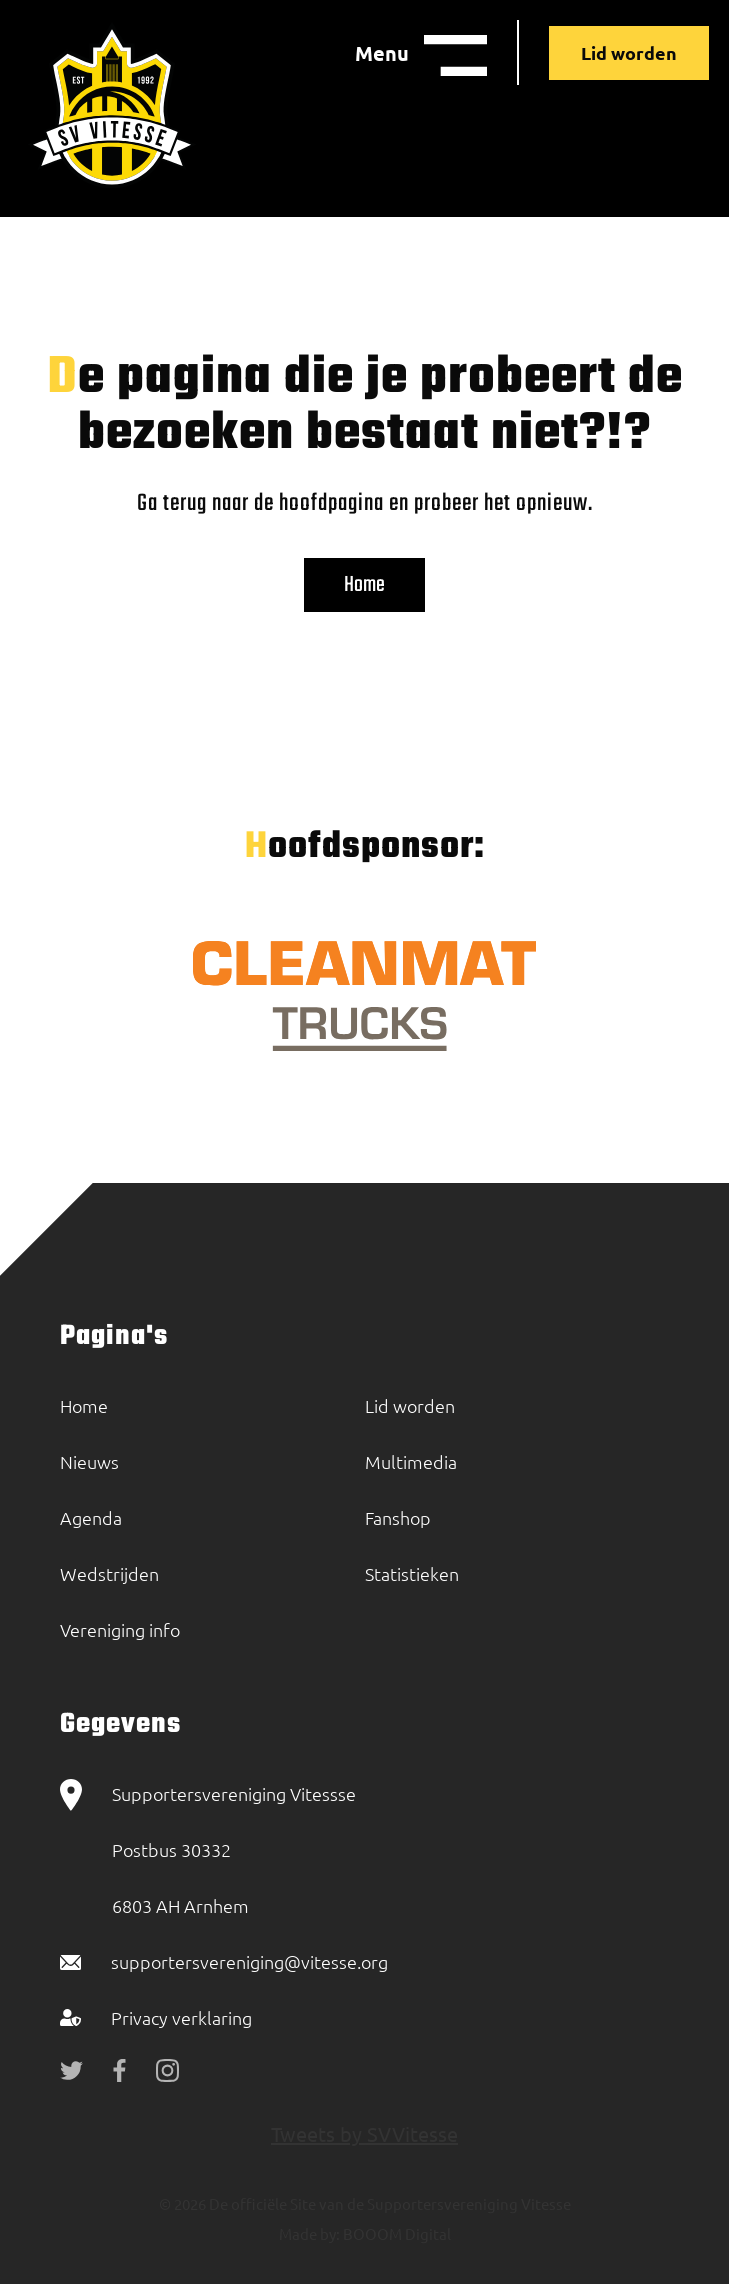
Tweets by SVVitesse (364, 2133)
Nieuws (89, 1461)
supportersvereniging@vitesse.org (249, 1961)
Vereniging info (120, 1629)
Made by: (309, 2233)
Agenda (91, 1517)
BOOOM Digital (395, 2233)
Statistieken (412, 1573)
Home (364, 585)
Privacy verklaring (181, 2017)
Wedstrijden (109, 1573)
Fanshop (398, 1517)
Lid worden (629, 52)
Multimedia (411, 1461)
